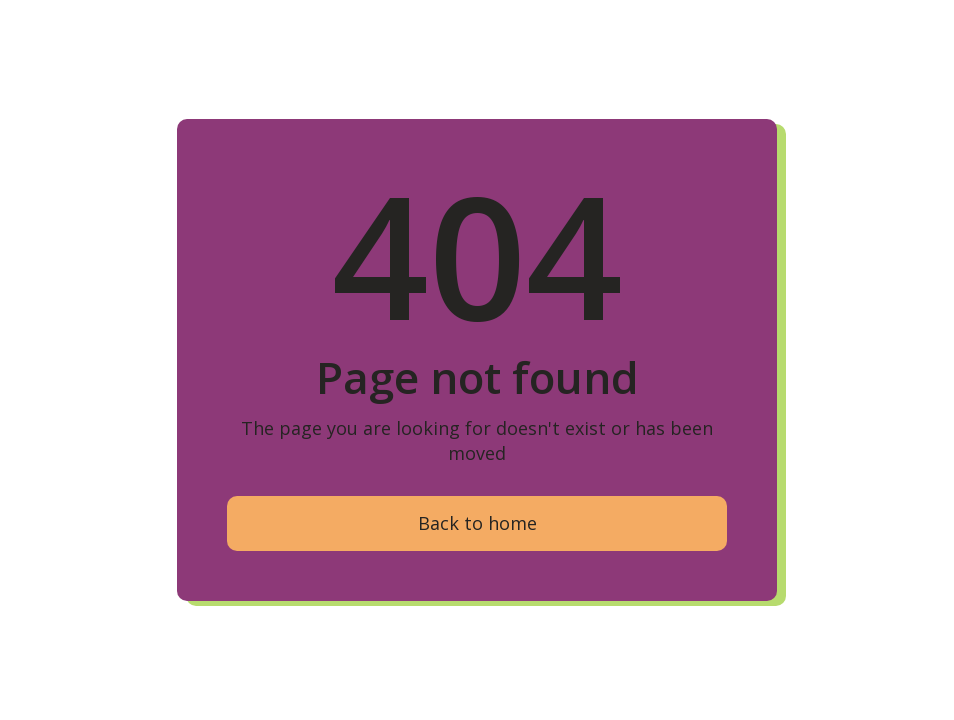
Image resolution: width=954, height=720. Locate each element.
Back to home (477, 523)
